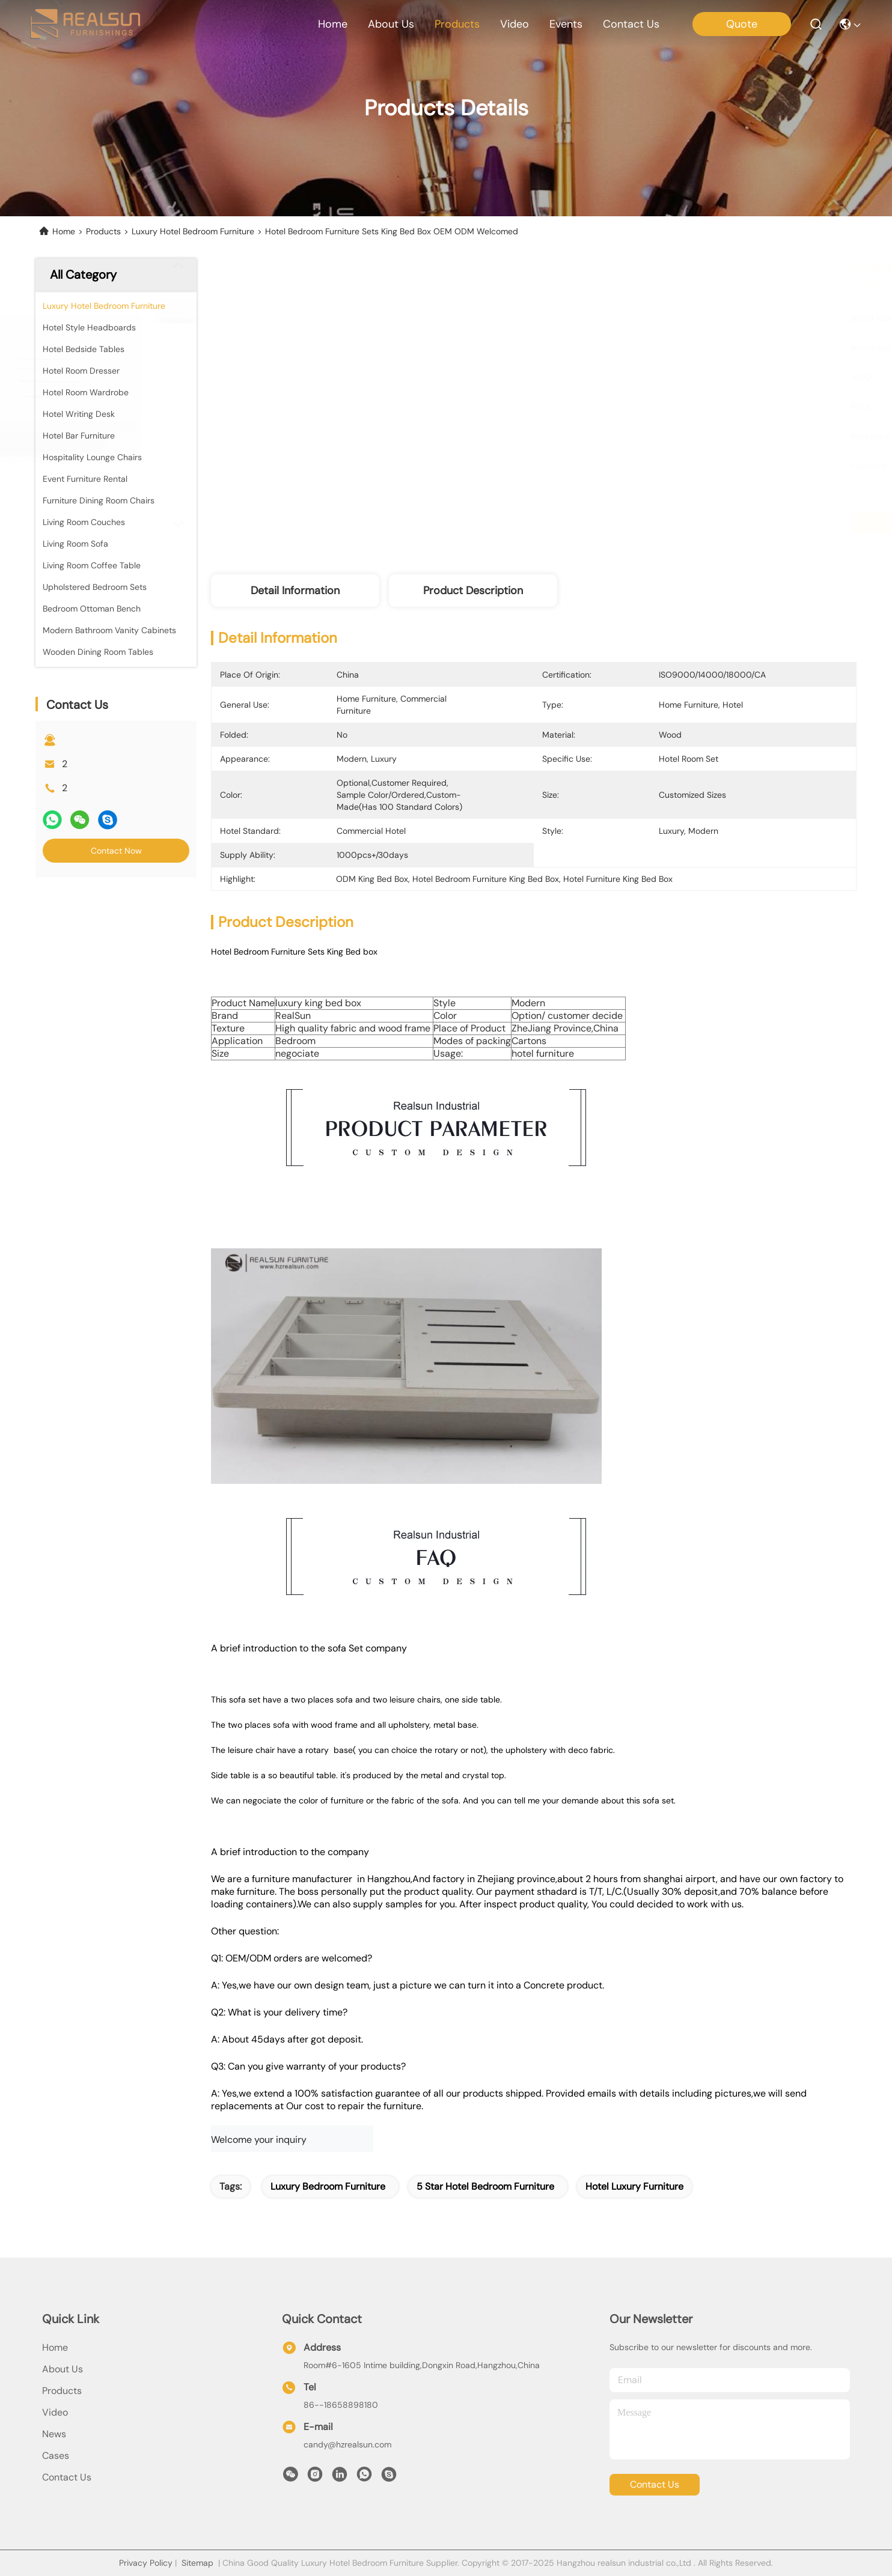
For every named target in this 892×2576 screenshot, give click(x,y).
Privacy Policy (146, 2562)
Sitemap (197, 2562)
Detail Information (295, 590)
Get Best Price (635, 522)
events (565, 24)
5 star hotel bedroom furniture (485, 2186)
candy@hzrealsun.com (347, 2444)
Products (103, 231)
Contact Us (66, 2477)
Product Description (473, 590)
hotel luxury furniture (634, 2186)
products (457, 24)
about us (391, 24)
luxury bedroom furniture (327, 2186)
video (514, 24)
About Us (62, 2369)
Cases (55, 2455)
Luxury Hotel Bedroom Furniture (193, 231)
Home (332, 24)
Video (55, 2412)
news (54, 2434)
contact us (631, 24)
